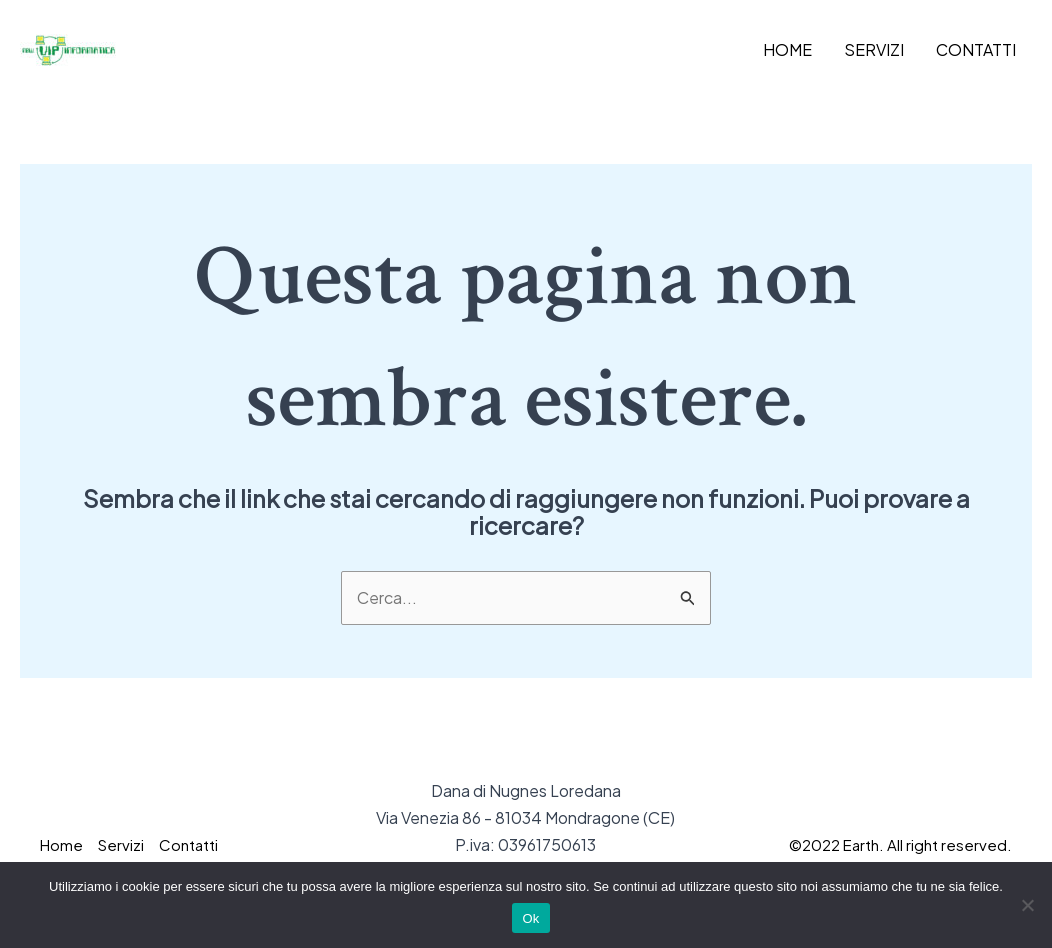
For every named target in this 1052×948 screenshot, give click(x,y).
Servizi (874, 49)
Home (787, 49)
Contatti (976, 49)
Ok (530, 918)
